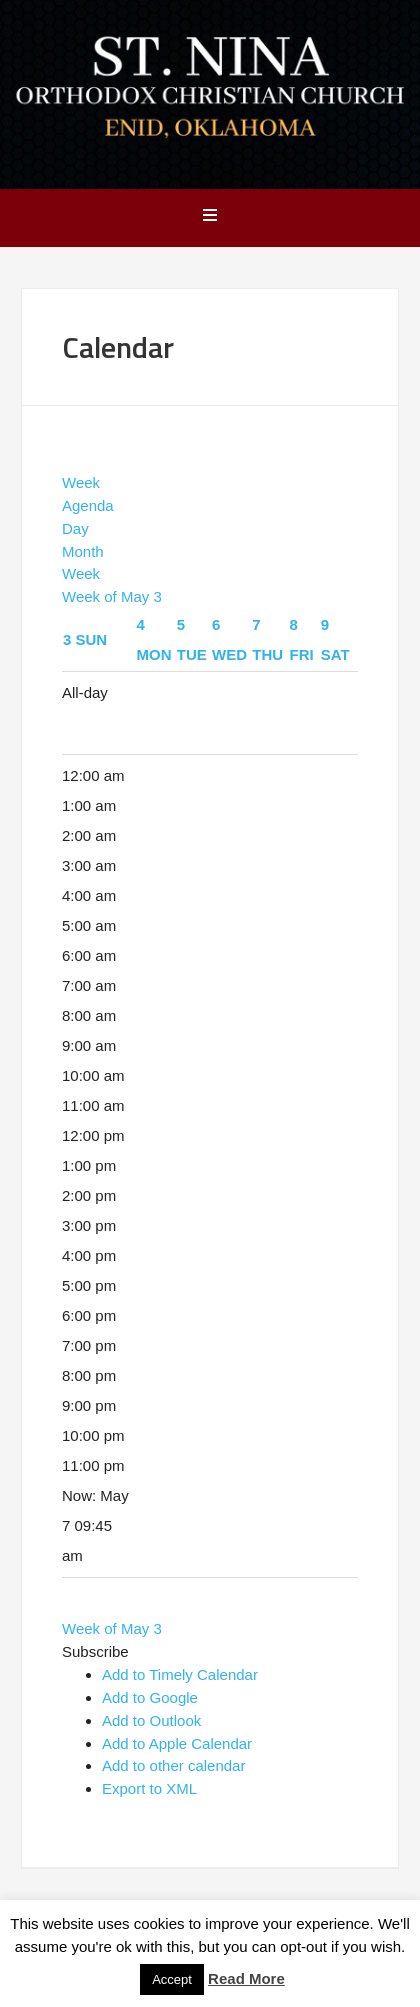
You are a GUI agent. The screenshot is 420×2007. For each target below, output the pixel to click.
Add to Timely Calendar (180, 1674)
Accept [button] (172, 1979)
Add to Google (150, 1697)
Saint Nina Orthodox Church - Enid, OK (210, 92)
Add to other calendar (173, 1765)
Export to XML (149, 1788)
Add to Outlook (151, 1720)
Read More (246, 1978)
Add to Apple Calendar (177, 1743)
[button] (95, 1651)
